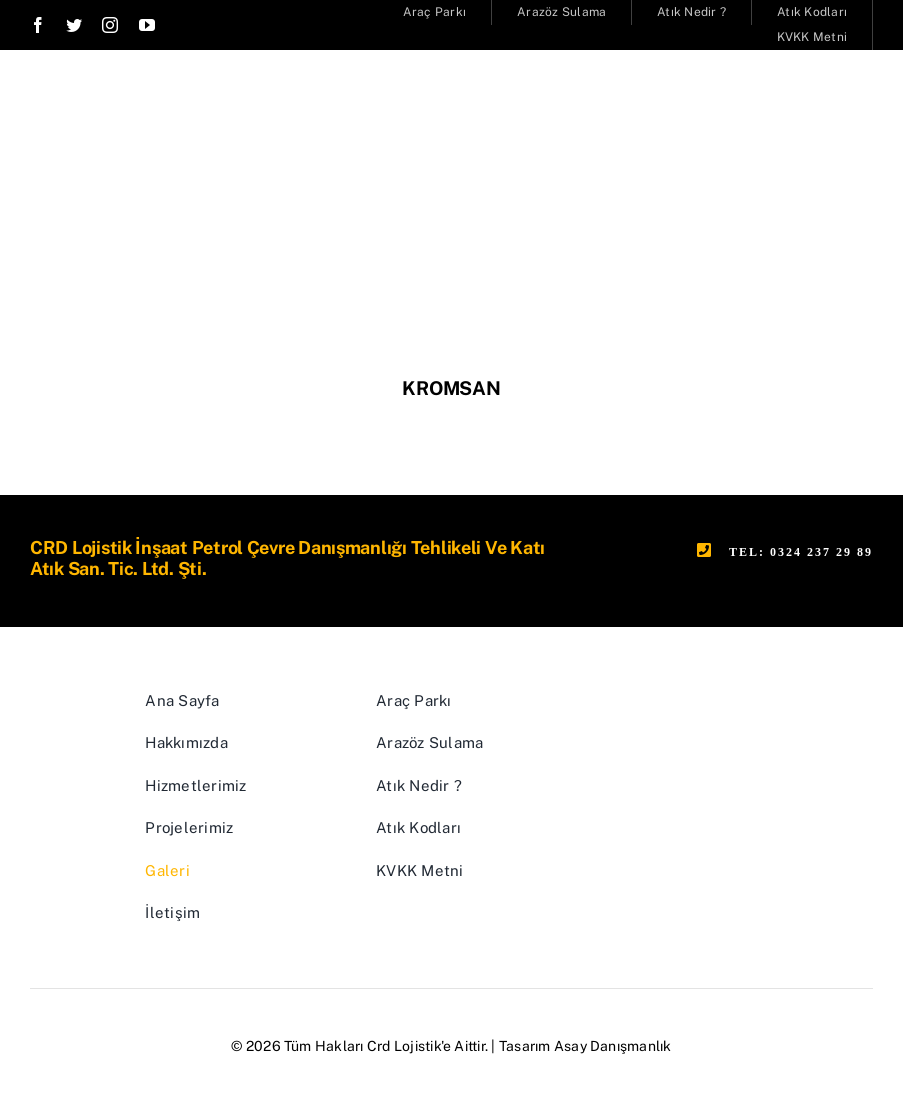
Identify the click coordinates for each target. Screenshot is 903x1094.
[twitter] (74, 25)
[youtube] (147, 25)
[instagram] (110, 25)
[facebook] (38, 25)
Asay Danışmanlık (613, 1046)
